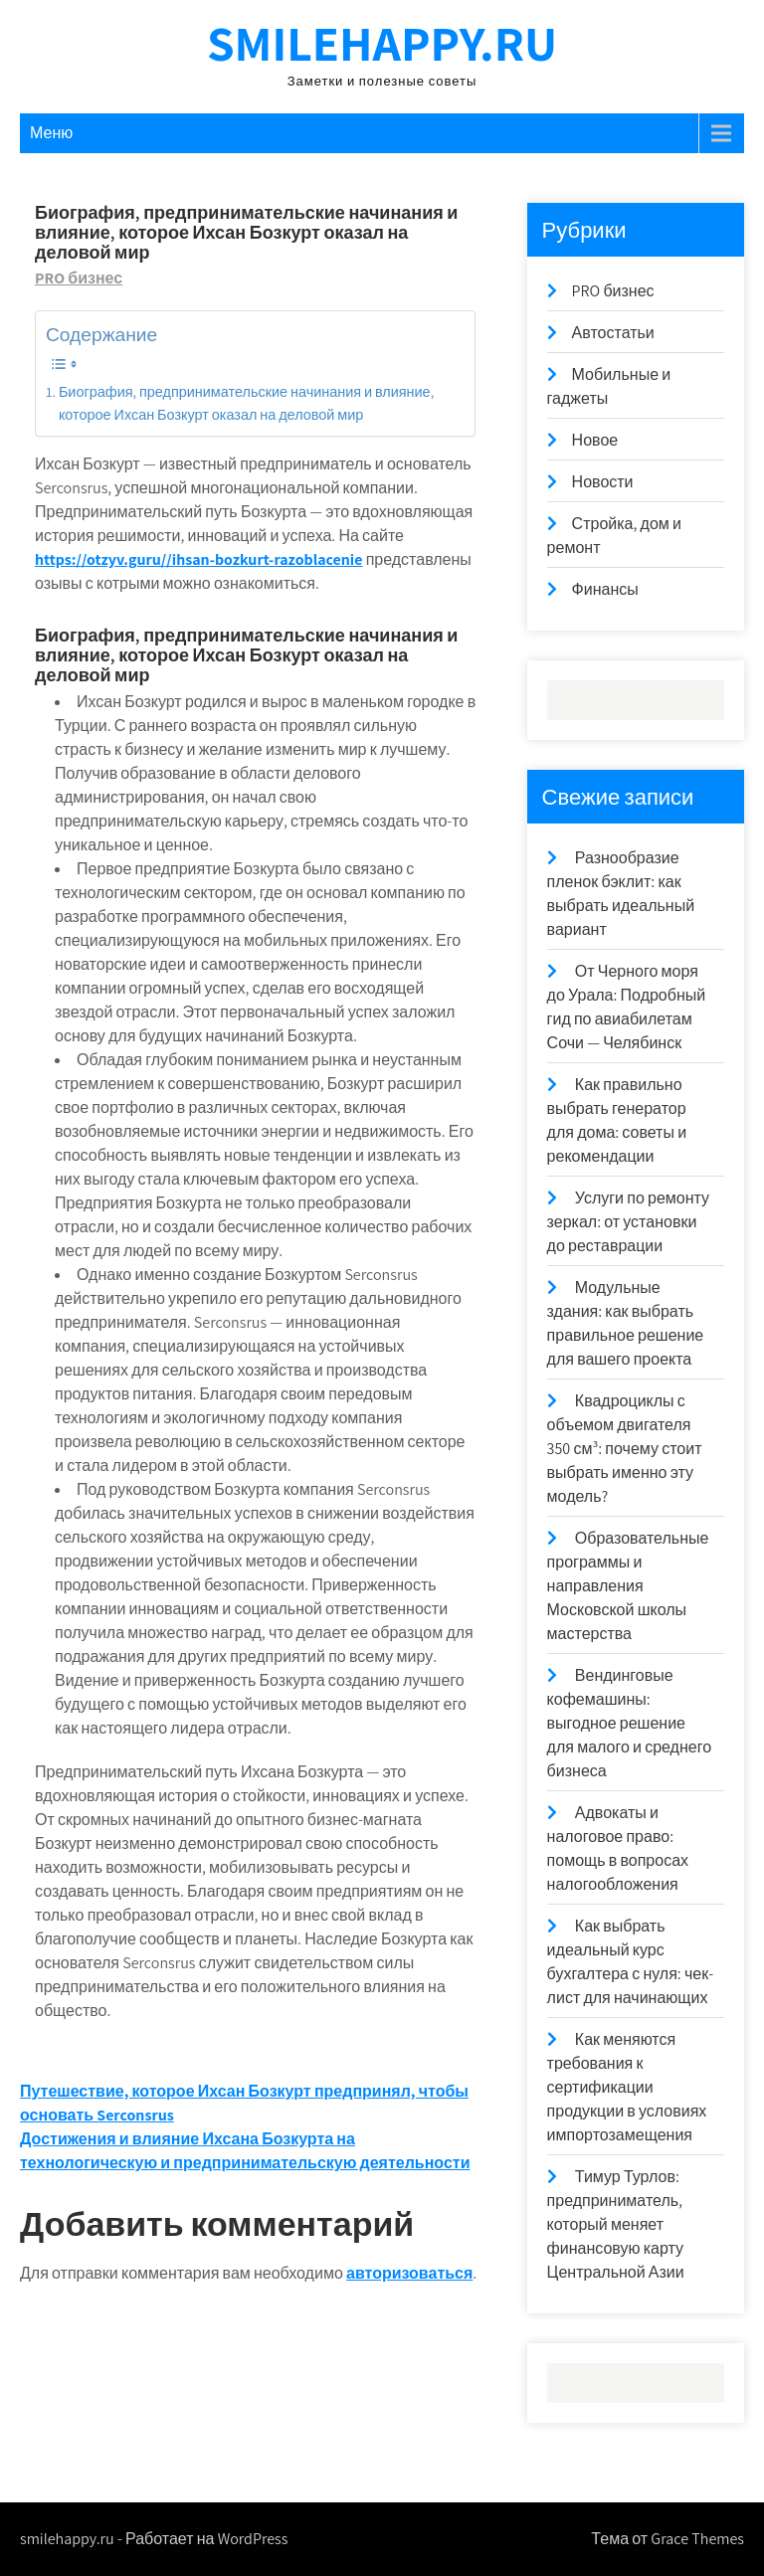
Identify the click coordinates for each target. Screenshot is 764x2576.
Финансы (605, 589)
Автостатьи (613, 332)
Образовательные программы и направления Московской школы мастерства (628, 1586)
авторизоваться (409, 2273)
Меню (51, 132)
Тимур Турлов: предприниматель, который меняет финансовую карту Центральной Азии (615, 2224)
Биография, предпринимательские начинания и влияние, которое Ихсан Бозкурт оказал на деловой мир (246, 403)
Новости (603, 481)
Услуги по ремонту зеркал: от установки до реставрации (628, 1222)
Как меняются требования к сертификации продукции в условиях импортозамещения (627, 2087)
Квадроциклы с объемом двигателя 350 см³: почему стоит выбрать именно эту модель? (624, 1448)
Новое (595, 440)
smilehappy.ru (382, 42)
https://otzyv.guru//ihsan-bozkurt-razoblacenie (198, 559)
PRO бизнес (78, 278)
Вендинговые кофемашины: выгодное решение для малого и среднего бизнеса (629, 1723)
